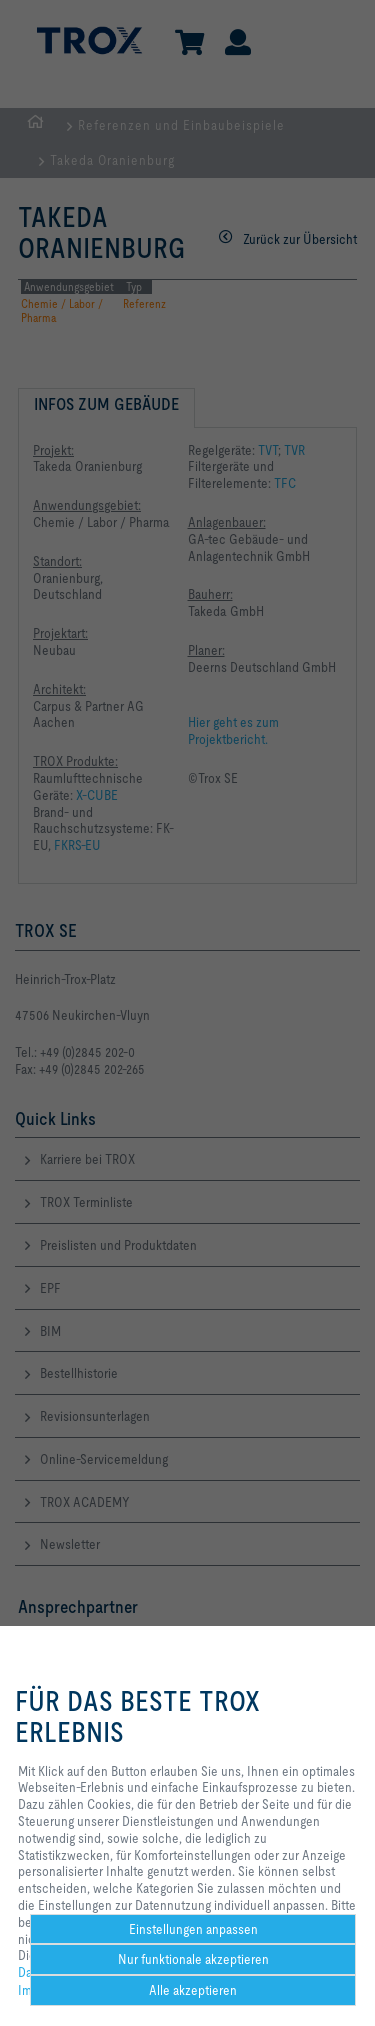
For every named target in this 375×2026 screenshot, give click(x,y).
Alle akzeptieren (193, 1990)
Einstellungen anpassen (193, 1929)
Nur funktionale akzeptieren (193, 1959)
